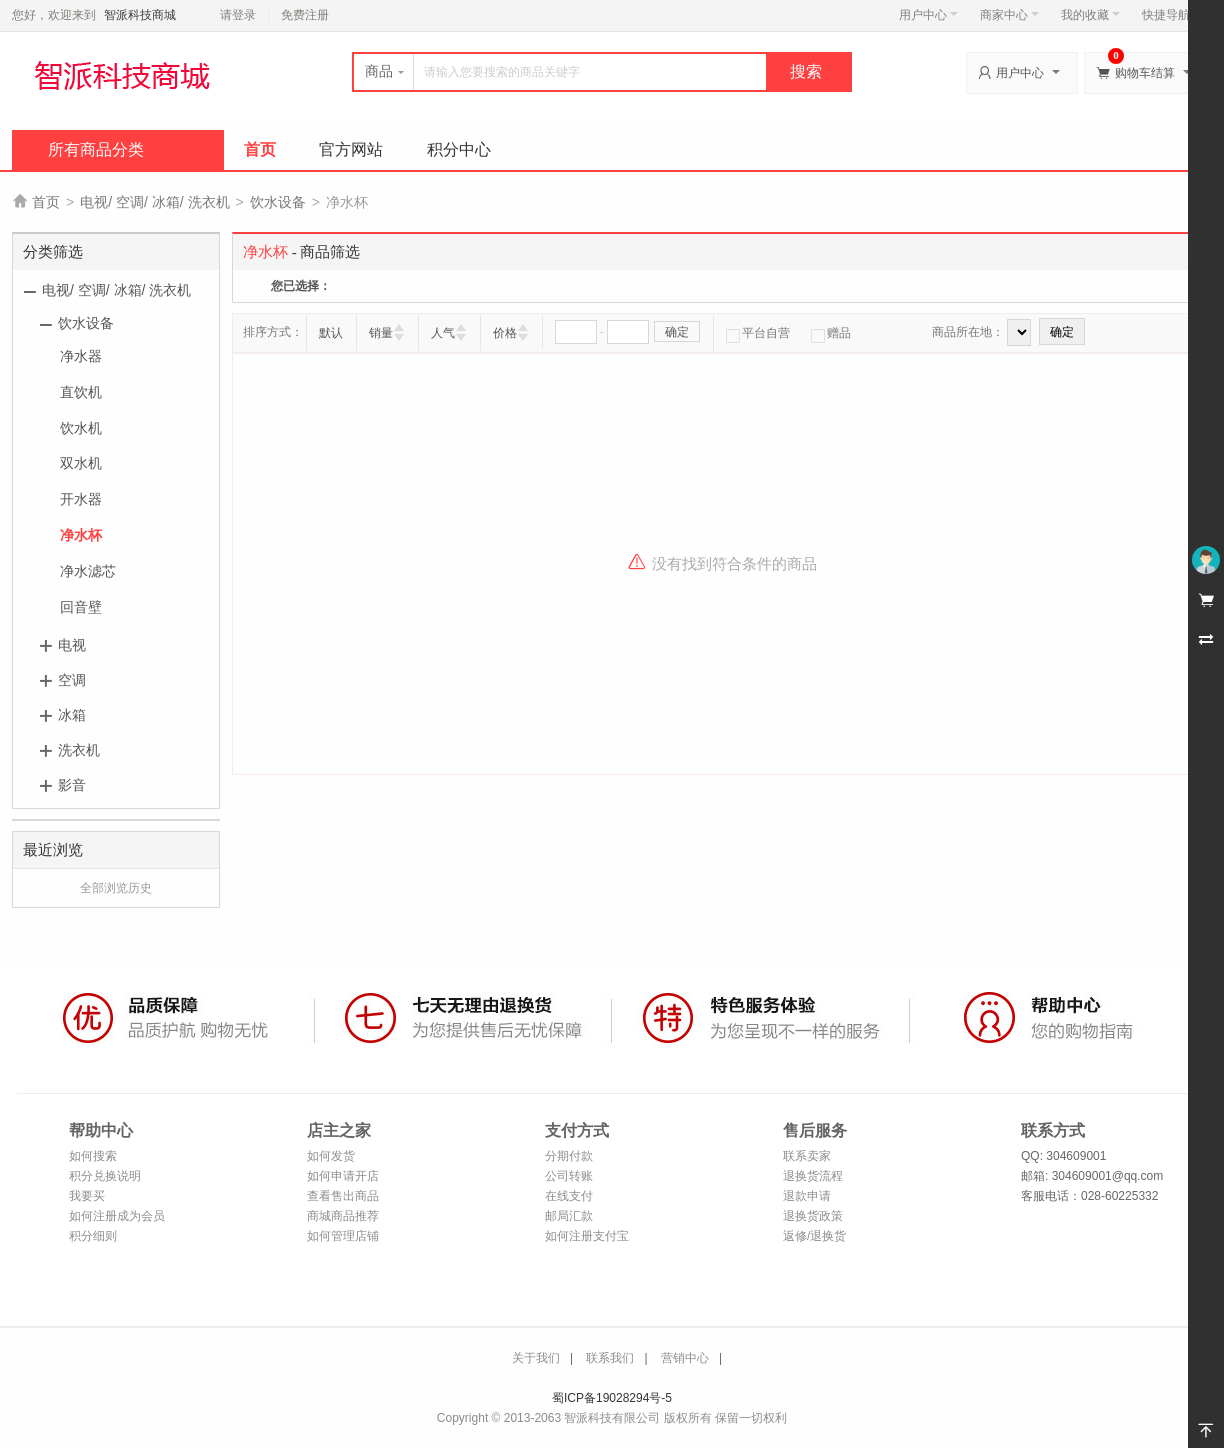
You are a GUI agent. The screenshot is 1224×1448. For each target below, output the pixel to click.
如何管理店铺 (343, 1236)
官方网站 (351, 149)
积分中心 (459, 149)
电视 (72, 645)
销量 (381, 333)
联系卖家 (807, 1156)
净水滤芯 (88, 571)
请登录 (238, 15)
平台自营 (758, 333)
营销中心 (685, 1358)
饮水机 (81, 428)
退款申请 (807, 1196)
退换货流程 (813, 1176)
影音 (72, 785)
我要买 (87, 1196)
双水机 (81, 463)
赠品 (831, 333)
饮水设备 (278, 202)
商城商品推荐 (343, 1216)
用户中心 (928, 15)
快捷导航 (1171, 15)
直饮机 (81, 392)
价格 (505, 333)
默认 (331, 333)
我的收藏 (1090, 15)
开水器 (81, 499)
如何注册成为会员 (117, 1216)
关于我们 (536, 1358)
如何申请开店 (343, 1176)
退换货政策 (813, 1216)
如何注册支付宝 (587, 1236)
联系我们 (610, 1358)
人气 (443, 333)
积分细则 (93, 1236)
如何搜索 (93, 1156)
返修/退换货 (814, 1236)
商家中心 (1009, 15)
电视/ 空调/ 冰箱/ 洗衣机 (154, 202)
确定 (677, 332)
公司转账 (569, 1176)
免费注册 (305, 15)
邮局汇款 (569, 1216)
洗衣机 (79, 750)
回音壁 (81, 607)
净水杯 (81, 535)
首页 (260, 149)
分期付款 (569, 1156)
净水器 (81, 356)
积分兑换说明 (105, 1176)
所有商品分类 (96, 149)
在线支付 (569, 1196)
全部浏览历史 (116, 888)
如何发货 (331, 1156)
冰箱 (72, 715)
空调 (72, 680)
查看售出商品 (343, 1196)
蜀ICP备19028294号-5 (612, 1398)
